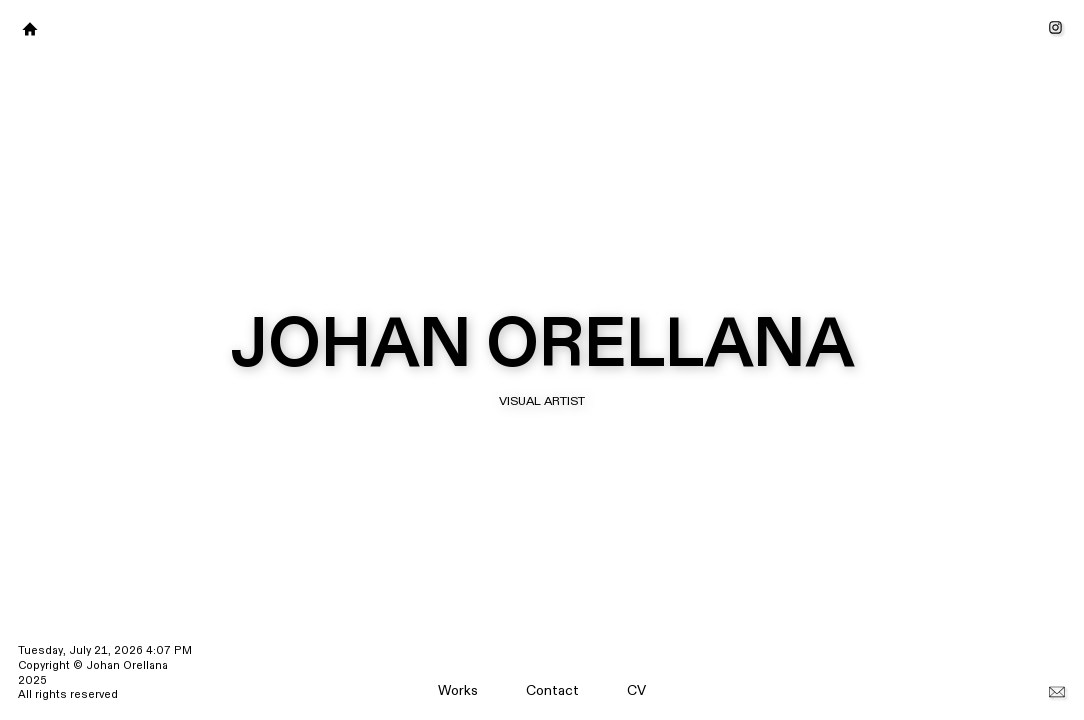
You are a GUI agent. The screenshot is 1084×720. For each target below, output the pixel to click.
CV (636, 690)
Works (458, 690)
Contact (552, 690)
